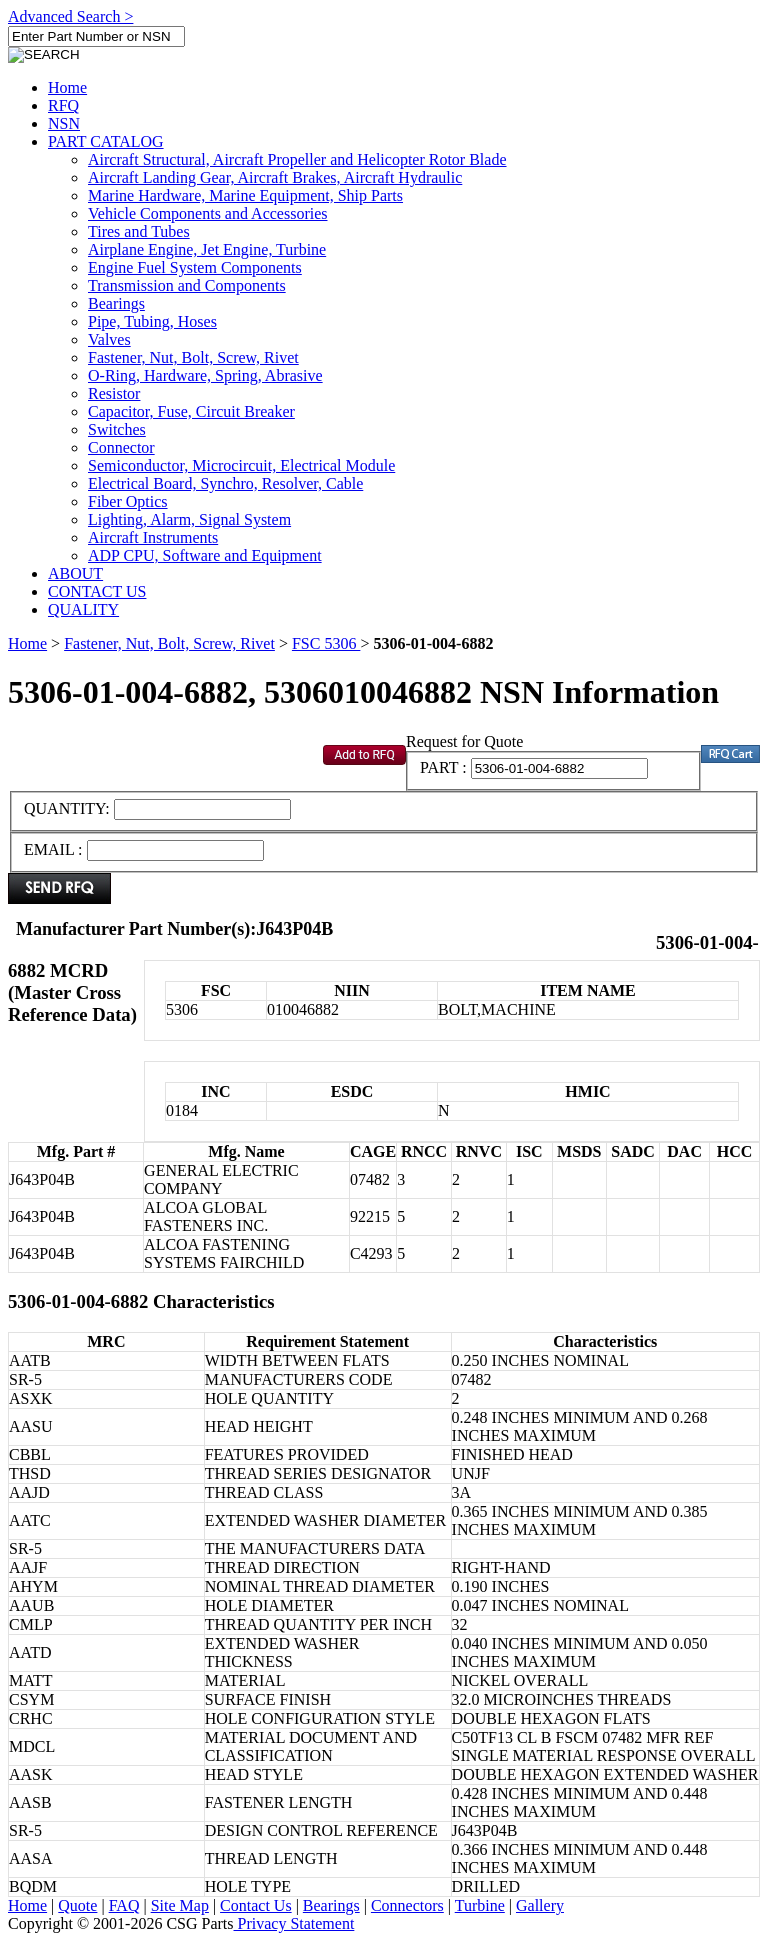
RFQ (63, 105)
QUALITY (83, 609)
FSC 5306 (326, 643)
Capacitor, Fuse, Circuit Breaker (191, 411)
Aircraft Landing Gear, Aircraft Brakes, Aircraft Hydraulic (275, 177)
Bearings (116, 303)
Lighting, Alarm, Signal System (189, 519)
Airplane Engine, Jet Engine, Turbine (207, 249)
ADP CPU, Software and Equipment (205, 555)
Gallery (540, 1905)
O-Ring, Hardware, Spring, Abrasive (205, 375)
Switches (117, 429)
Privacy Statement (294, 1923)
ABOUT (75, 573)
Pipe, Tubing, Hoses (152, 321)
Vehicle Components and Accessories (208, 213)
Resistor (114, 393)
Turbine (480, 1905)
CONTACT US (97, 591)
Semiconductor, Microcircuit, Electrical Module (241, 465)
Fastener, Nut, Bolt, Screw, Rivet (193, 357)
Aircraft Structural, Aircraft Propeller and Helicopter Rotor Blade (297, 159)
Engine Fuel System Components (195, 267)
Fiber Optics (128, 501)
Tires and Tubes (139, 231)
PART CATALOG (106, 141)
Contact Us (256, 1905)
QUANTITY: (69, 808)
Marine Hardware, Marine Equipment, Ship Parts (245, 195)
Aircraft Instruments (153, 537)
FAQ (124, 1905)
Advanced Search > (70, 16)
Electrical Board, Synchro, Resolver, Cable (225, 483)
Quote (77, 1905)
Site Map (180, 1905)
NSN (64, 123)
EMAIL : (53, 849)
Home (67, 87)
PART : (443, 767)
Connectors (407, 1905)
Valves (109, 339)
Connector (121, 447)
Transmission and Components (187, 285)
